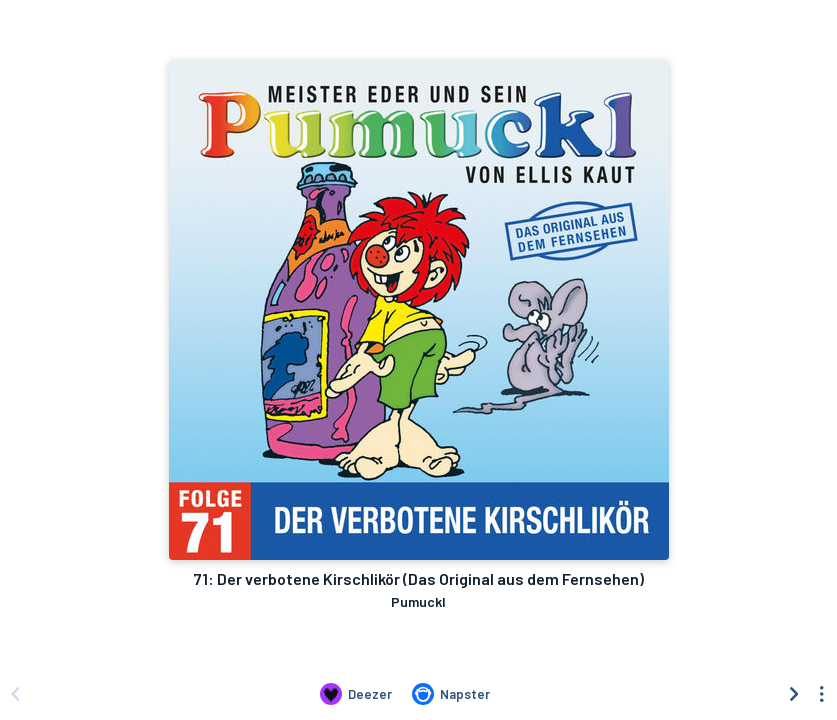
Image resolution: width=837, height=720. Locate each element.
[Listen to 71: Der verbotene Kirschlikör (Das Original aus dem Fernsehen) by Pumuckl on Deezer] (356, 694)
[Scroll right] (794, 694)
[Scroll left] (15, 694)
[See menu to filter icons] (822, 694)
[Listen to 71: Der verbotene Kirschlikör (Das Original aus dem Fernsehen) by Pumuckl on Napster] (451, 694)
